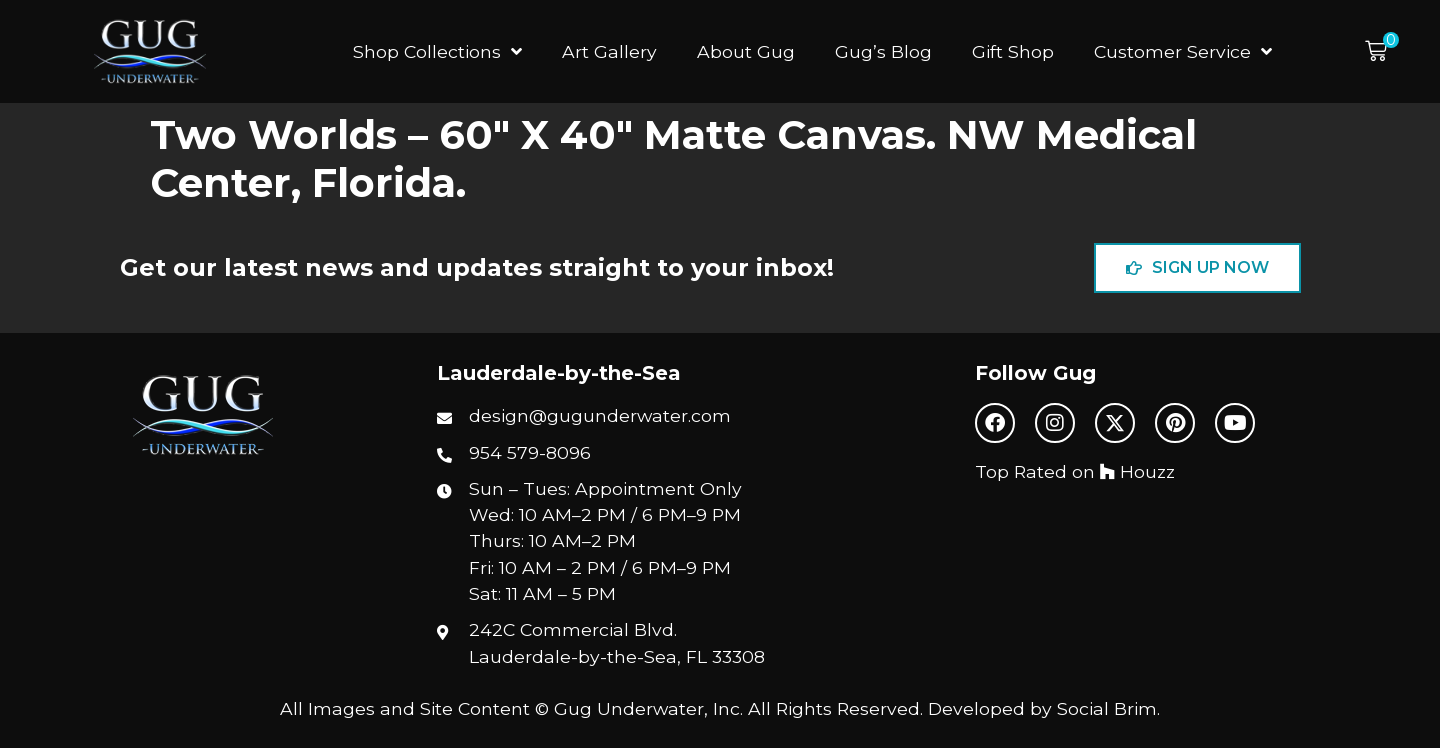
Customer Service (1183, 52)
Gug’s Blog (883, 51)
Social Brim (1107, 708)
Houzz (1137, 471)
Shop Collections (437, 52)
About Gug (746, 51)
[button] (1382, 51)
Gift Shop (1013, 51)
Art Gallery (609, 51)
